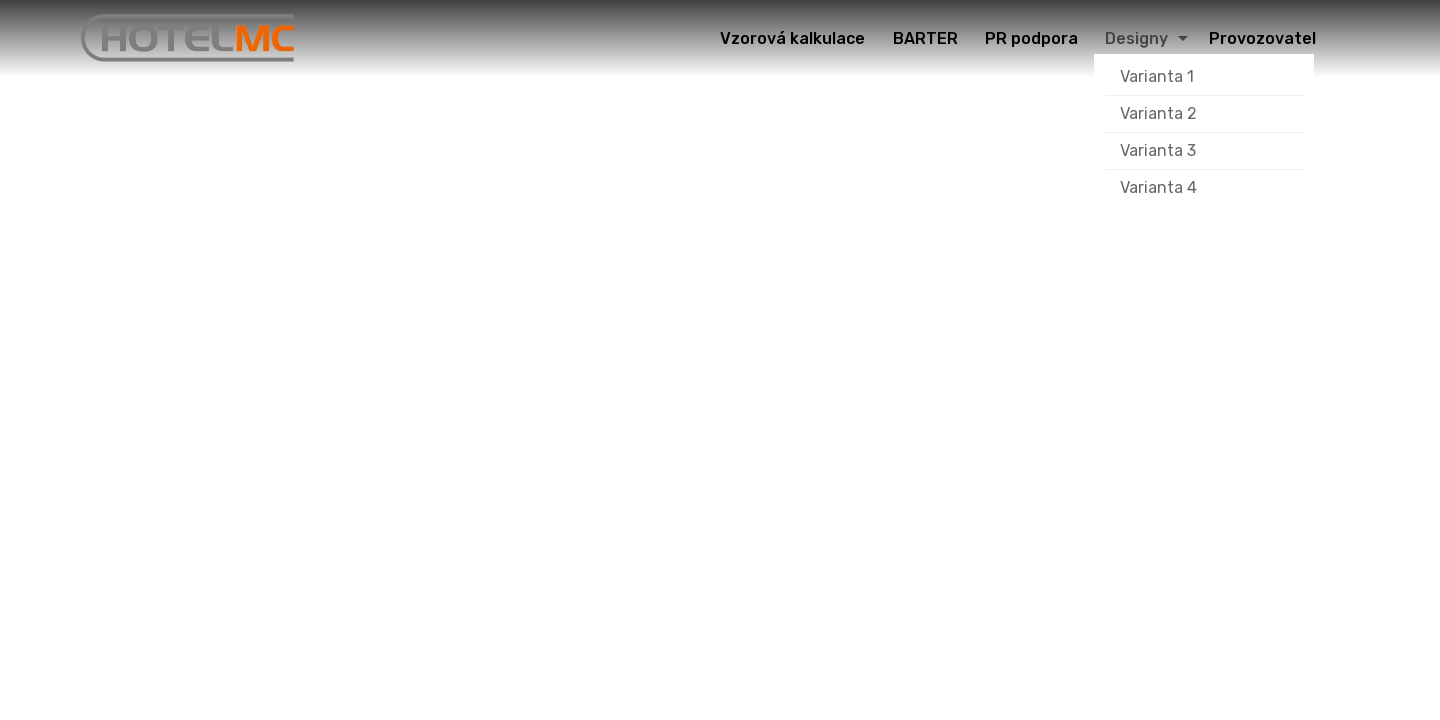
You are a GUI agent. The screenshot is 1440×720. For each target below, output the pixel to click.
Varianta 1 (1157, 76)
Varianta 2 (1158, 113)
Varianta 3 (1158, 150)
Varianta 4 (1158, 187)
